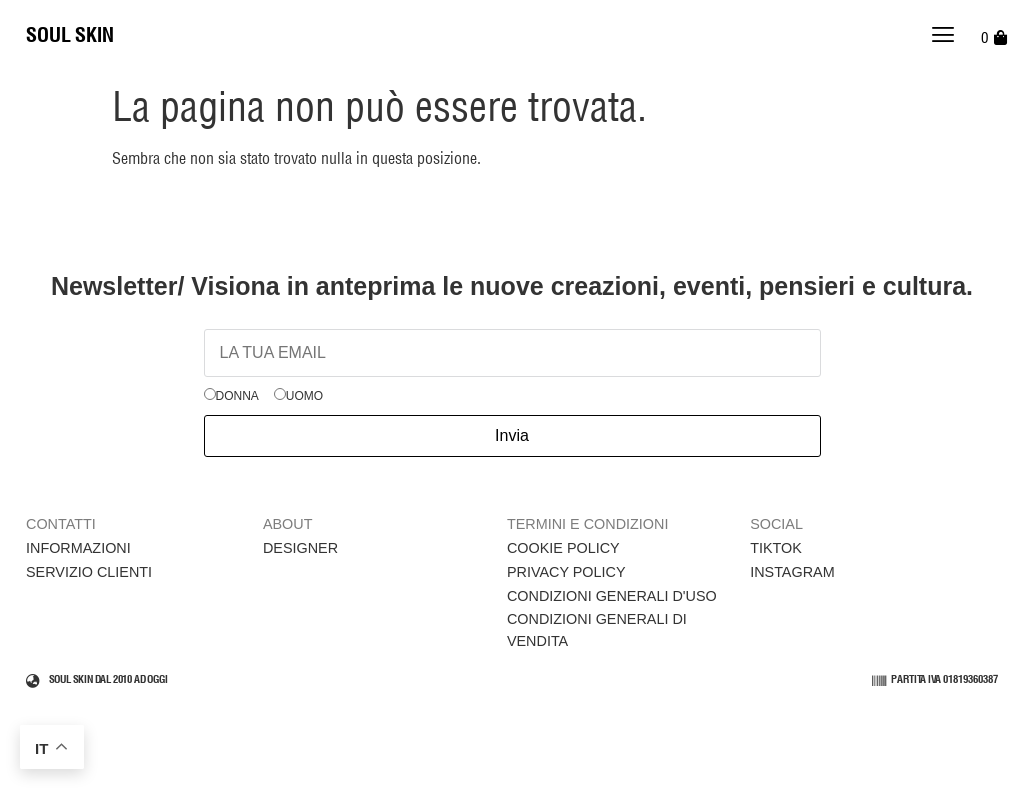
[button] (943, 37)
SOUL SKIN (70, 36)
